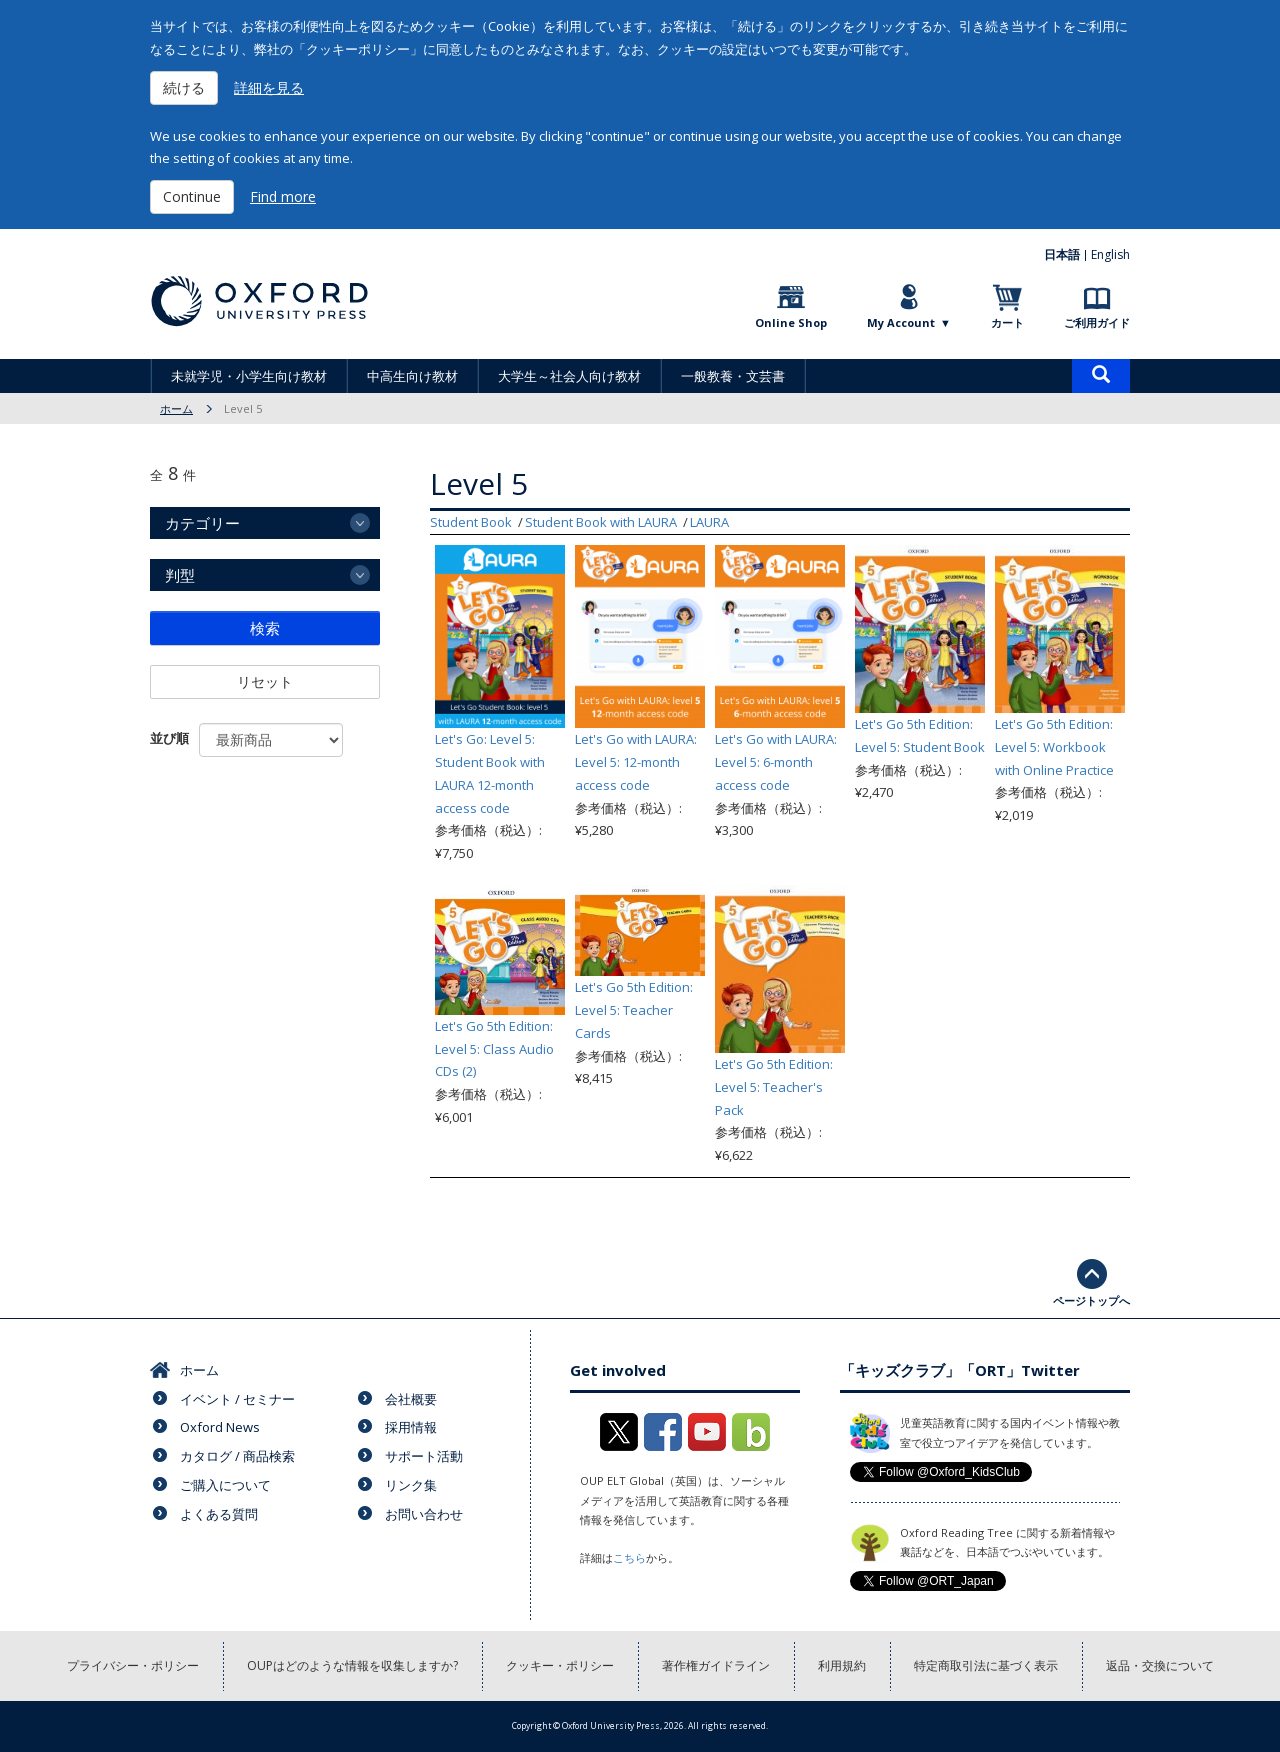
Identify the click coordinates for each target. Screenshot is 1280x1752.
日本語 (1062, 254)
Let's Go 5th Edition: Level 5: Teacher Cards (634, 1010)
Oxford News (220, 1427)
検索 (265, 628)
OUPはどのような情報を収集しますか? (352, 1665)
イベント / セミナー (237, 1399)
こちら (629, 1557)
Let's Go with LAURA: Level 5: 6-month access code (776, 762)
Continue (192, 196)
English (1110, 254)
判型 (180, 575)
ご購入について (225, 1485)
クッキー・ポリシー (560, 1665)
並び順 (169, 738)
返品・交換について (1160, 1665)
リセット (265, 681)
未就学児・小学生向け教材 (249, 376)
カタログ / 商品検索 (237, 1456)
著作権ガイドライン (716, 1665)
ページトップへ (1091, 1300)
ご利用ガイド (1097, 322)
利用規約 (842, 1665)
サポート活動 (424, 1456)
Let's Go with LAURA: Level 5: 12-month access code (636, 762)
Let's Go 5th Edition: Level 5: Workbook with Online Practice (1054, 747)
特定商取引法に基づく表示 (986, 1665)
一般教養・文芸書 (733, 376)
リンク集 (411, 1485)
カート (1007, 322)
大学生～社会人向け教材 (569, 376)
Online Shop (791, 322)
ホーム (176, 408)
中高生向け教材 (412, 376)
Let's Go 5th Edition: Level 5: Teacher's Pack (774, 1087)
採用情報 (411, 1427)
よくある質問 (219, 1514)
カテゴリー (202, 523)
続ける (184, 87)
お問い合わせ (424, 1514)
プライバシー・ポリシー (133, 1665)
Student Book (471, 522)
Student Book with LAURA (601, 522)
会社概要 (411, 1399)
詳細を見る (269, 87)
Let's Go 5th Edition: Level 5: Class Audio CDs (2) (494, 1049)
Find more (283, 196)
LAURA (709, 522)
